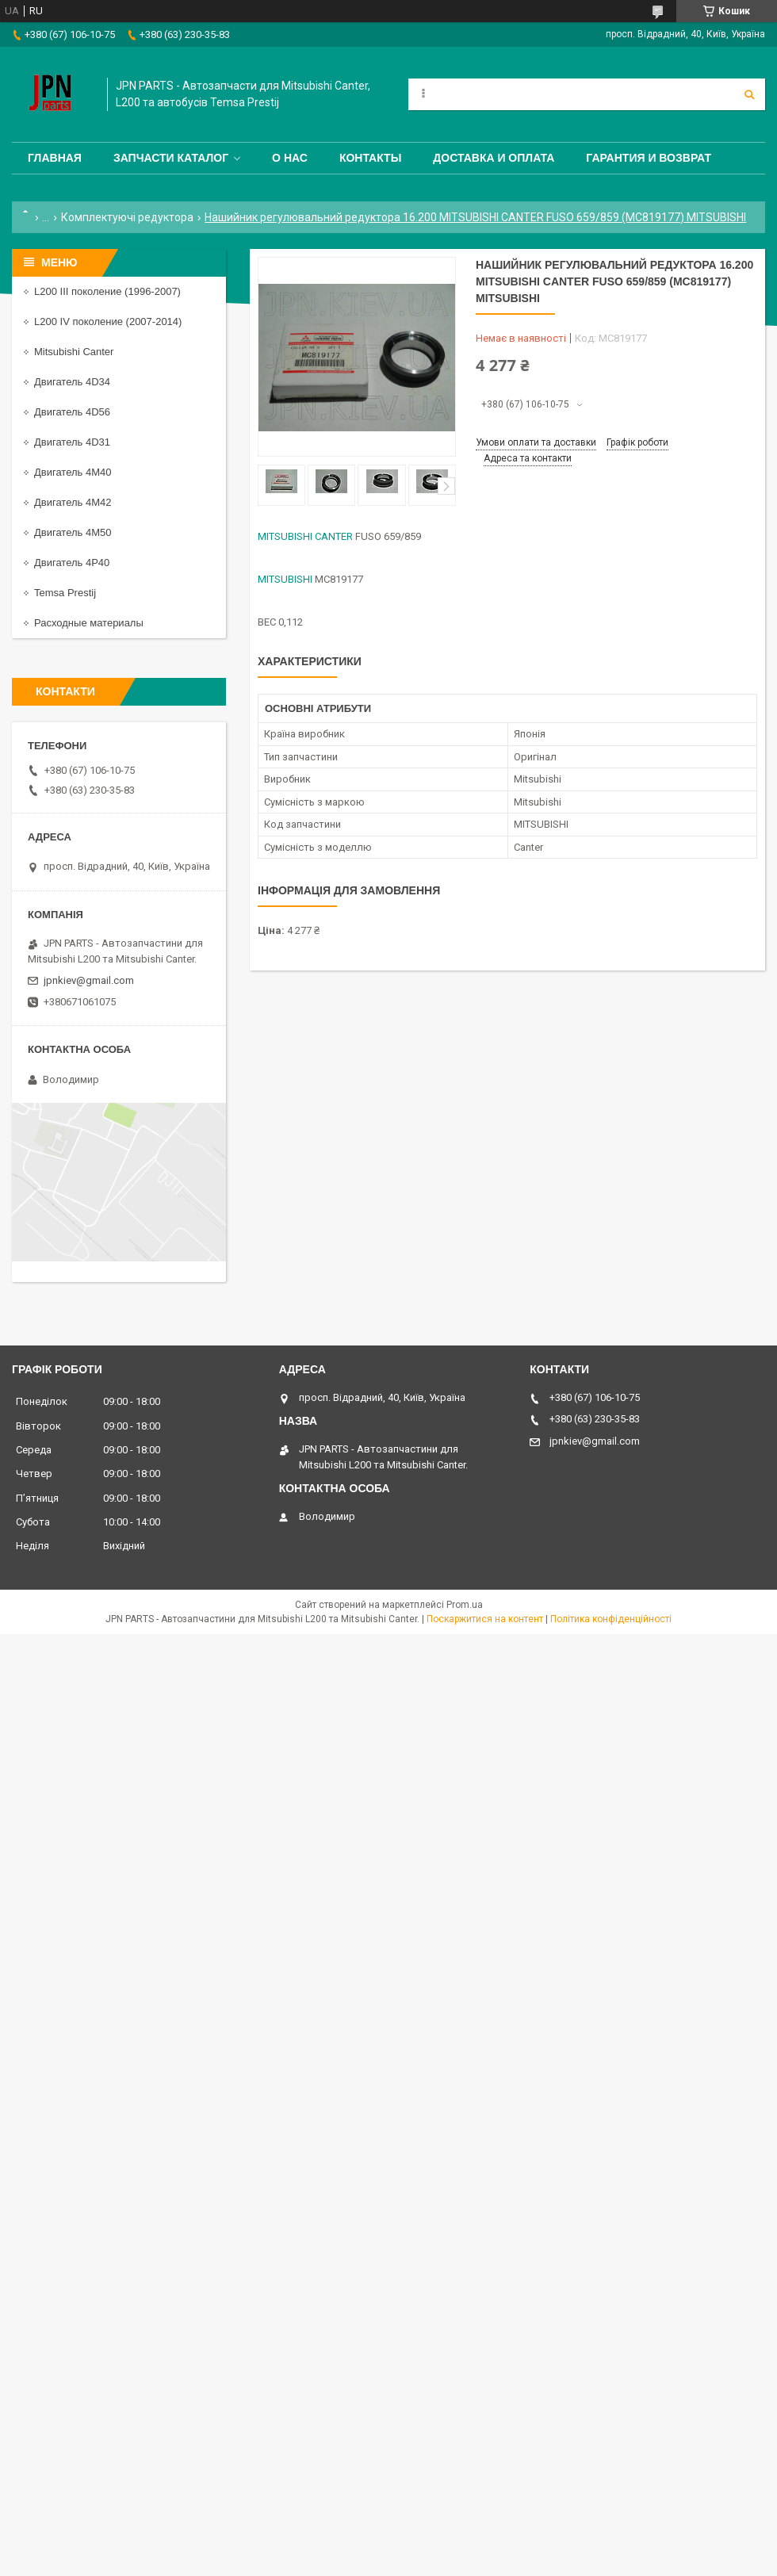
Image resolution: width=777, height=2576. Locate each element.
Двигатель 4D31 (72, 442)
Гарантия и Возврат (648, 157)
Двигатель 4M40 (72, 472)
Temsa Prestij (65, 593)
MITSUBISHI (285, 579)
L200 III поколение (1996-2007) (107, 291)
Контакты (370, 157)
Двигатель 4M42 (72, 502)
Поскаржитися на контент (485, 1619)
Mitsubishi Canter (73, 352)
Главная (55, 157)
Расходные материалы (89, 623)
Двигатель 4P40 (71, 562)
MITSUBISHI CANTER (305, 536)
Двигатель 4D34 (72, 382)
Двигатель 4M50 (72, 532)
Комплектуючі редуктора (127, 217)
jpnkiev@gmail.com (89, 980)
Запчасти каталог (170, 157)
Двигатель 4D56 (72, 412)
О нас (290, 157)
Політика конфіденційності (611, 1619)
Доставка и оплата (493, 157)
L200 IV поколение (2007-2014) (108, 321)
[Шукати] (749, 94)
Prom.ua (464, 1604)
